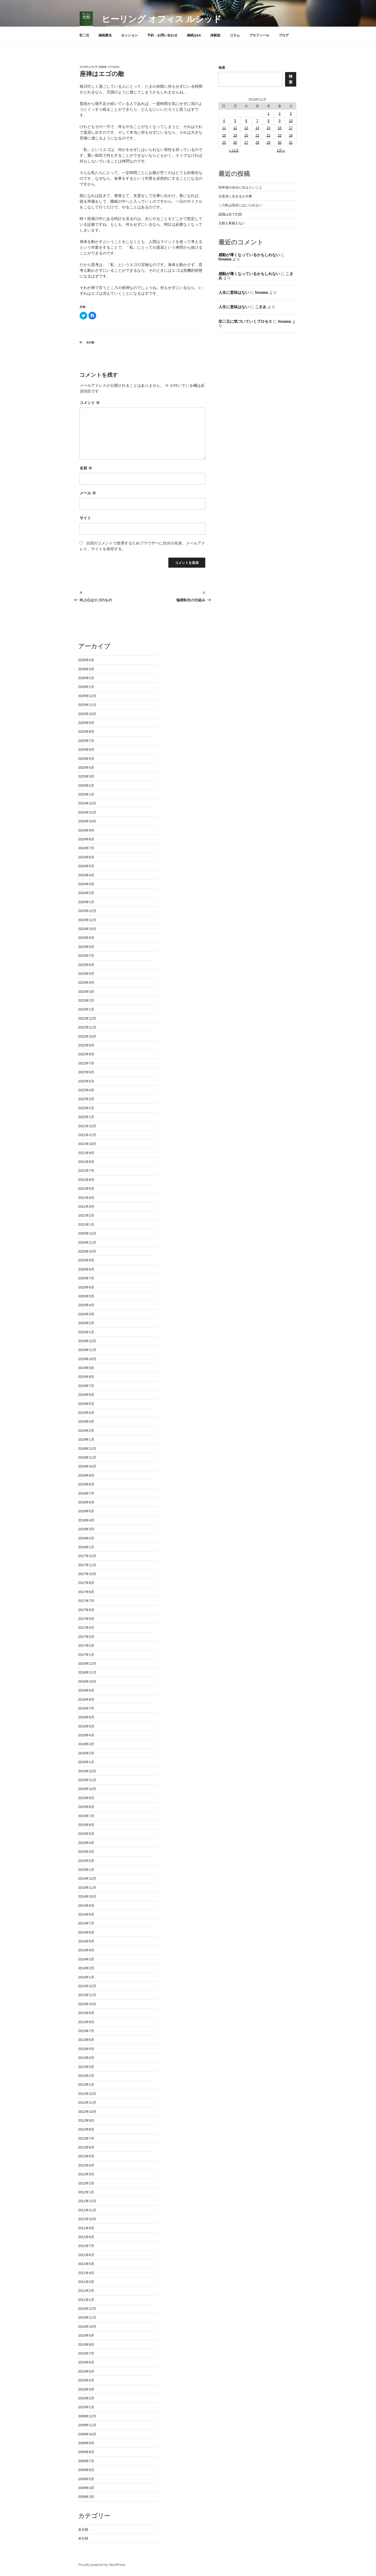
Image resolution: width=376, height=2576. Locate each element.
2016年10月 (87, 1681)
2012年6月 (86, 2147)
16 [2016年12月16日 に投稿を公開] (280, 128)
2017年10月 (87, 1574)
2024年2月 (86, 893)
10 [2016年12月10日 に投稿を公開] (291, 120)
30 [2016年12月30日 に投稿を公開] (280, 142)
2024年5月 (86, 866)
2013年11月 (87, 1995)
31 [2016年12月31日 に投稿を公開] (291, 142)
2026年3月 (86, 669)
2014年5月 (86, 1941)
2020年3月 (86, 1314)
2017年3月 (86, 1637)
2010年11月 (87, 2317)
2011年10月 (87, 2219)
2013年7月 (86, 2031)
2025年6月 (86, 749)
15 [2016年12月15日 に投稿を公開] (268, 128)
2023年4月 (86, 982)
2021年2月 (86, 1215)
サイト (85, 518)
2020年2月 (86, 1323)
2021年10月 (87, 1144)
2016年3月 (86, 1744)
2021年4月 (86, 1198)
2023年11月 (87, 920)
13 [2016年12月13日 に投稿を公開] (246, 128)
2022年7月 (86, 1063)
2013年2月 (86, 2076)
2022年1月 (86, 1117)
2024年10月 (87, 821)
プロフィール (259, 35)
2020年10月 (87, 1251)
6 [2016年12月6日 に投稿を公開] (246, 120)
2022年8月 (86, 1054)
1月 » (281, 150)
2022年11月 (87, 1027)
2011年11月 (87, 2210)
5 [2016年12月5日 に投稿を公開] (235, 120)
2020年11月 (87, 1242)
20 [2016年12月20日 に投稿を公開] (246, 135)
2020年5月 (86, 1296)
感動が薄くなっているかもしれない (249, 255)
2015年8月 (86, 1807)
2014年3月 (86, 1959)
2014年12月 (87, 1878)
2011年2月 (86, 2291)
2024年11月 (87, 812)
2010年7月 (86, 2353)
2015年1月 (86, 1869)
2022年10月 (87, 1036)
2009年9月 (86, 2443)
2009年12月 (87, 2416)
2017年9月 (86, 1583)
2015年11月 (87, 1780)
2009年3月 (86, 2497)
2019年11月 (87, 1350)
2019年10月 (87, 1359)
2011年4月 (86, 2273)
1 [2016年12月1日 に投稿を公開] (269, 113)
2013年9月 (86, 2013)
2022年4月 (86, 1090)
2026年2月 (86, 678)
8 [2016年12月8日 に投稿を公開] (269, 120)
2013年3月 (86, 2067)
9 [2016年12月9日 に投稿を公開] (280, 120)
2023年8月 (86, 947)
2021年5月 (86, 1188)
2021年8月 (86, 1162)
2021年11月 (87, 1135)
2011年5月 (86, 2264)
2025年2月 (86, 785)
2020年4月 (86, 1305)
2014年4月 (86, 1950)
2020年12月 (87, 1233)
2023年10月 (87, 929)
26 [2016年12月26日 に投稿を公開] (235, 142)
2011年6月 (86, 2255)
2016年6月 (86, 1717)
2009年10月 (87, 2434)
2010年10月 (87, 2326)
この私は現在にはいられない (240, 205)
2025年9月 (86, 723)
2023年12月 (87, 911)
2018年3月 (86, 1529)
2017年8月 (86, 1592)
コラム (235, 35)
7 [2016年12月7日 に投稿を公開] (257, 120)
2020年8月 (86, 1269)
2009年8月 (86, 2452)
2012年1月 (86, 2192)
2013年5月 (86, 2049)
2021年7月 (86, 1170)
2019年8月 (86, 1377)
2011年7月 (86, 2246)
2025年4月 (86, 767)
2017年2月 (86, 1645)
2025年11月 (87, 705)
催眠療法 (105, 35)
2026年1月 (86, 687)
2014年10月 (87, 1896)
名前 (86, 468)
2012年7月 (86, 2138)
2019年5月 (86, 1404)
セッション (129, 35)
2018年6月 (86, 1502)
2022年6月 (86, 1072)
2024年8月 (86, 839)
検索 (221, 67)
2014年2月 (86, 1968)
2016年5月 (86, 1726)
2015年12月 (87, 1771)
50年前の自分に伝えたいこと (240, 187)
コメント (90, 403)
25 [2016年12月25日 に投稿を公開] (224, 142)
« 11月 (234, 150)
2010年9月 (86, 2335)
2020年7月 (86, 1278)
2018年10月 (87, 1466)
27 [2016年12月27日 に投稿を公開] (246, 142)
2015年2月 (86, 1861)
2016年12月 (87, 1663)
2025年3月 (86, 776)
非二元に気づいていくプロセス (245, 321)
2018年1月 (86, 1547)
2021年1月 (86, 1224)
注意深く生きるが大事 (235, 196)
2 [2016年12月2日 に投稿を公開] (280, 113)
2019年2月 (86, 1430)
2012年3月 (86, 2174)
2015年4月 (86, 1843)
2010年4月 (86, 2380)
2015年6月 (86, 1825)
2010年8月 (86, 2344)
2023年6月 (86, 965)
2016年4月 (86, 1735)
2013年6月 (86, 2040)
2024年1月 (86, 902)
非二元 (84, 35)
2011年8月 (86, 2237)
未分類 (90, 342)
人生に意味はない (233, 292)
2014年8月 (86, 1914)
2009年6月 (86, 2470)
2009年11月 (87, 2425)
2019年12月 (87, 1341)
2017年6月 (86, 1610)
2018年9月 (86, 1475)
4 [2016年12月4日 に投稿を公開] (224, 120)
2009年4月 (86, 2488)
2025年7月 (86, 741)
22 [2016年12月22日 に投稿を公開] (268, 135)
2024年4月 (86, 875)
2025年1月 (86, 794)
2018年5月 (86, 1511)
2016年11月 (87, 1672)
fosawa (114, 66)
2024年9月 (86, 830)
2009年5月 (86, 2479)
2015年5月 (86, 1834)
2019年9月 (86, 1368)
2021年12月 (87, 1126)
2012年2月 (86, 2183)
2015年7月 (86, 1816)
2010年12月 (87, 2308)
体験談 (215, 35)
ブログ (284, 35)
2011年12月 (87, 2201)
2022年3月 (86, 1099)
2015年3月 (86, 1852)
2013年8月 (86, 2022)
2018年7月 (86, 1493)
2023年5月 (86, 974)
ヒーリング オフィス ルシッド (162, 19)
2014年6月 (86, 1932)
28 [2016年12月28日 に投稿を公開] (257, 142)
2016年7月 (86, 1708)
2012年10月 (87, 2112)
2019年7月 (86, 1386)
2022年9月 (86, 1045)
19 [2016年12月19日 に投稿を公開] (235, 135)
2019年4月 (86, 1413)
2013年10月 (87, 2004)
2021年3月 (86, 1206)
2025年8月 (86, 732)
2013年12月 (87, 1986)
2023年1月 (86, 1009)
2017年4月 (86, 1627)
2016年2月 (86, 1753)
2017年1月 (86, 1655)
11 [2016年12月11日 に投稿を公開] (224, 128)
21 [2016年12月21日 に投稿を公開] (257, 135)
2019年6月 (86, 1395)
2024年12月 (87, 803)
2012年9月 (86, 2120)
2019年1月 (86, 1439)
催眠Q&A (194, 35)
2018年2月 (86, 1538)
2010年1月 (86, 2407)
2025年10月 (87, 714)
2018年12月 (87, 1448)
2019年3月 (86, 1421)
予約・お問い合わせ (162, 35)
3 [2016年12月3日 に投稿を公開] (291, 113)
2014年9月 (86, 1905)
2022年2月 (86, 1108)
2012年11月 (87, 2102)
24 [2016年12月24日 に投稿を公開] (291, 135)
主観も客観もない (231, 223)
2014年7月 (86, 1923)
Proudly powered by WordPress (101, 2565)
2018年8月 (86, 1484)
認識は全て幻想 (230, 214)
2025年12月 (87, 696)
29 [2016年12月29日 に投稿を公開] (268, 142)
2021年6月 (86, 1180)
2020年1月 (86, 1332)
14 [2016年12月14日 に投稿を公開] (257, 128)
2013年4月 (86, 2058)
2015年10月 (87, 1789)
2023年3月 (86, 991)
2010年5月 (86, 2371)
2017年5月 (86, 1619)
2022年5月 (86, 1081)
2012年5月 (86, 2156)
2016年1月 (86, 1762)
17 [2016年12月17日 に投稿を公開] (291, 128)
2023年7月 (86, 956)
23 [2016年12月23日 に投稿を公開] (280, 135)
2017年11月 (87, 1565)
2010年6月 (86, 2362)
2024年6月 (86, 857)
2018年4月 (86, 1520)
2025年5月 (86, 759)
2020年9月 (86, 1260)
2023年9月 (86, 938)
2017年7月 (86, 1601)
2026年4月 (86, 660)
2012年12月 (87, 2094)
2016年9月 (86, 1690)
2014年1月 (86, 1977)
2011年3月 (86, 2282)
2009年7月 (86, 2461)
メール (88, 493)
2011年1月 (86, 2300)
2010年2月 (86, 2398)
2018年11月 (87, 1457)
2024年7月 (86, 848)
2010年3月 (86, 2389)
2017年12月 (87, 1556)
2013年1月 (86, 2084)
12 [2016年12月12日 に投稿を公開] (235, 128)
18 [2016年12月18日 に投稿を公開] (224, 135)
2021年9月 (86, 1153)
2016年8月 (86, 1699)
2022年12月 (87, 1018)
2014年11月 (87, 1887)
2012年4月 (86, 2165)
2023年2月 (86, 1000)
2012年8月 (86, 2129)
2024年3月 (86, 884)
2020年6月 (86, 1287)
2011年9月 (86, 2228)
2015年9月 (86, 1798)
